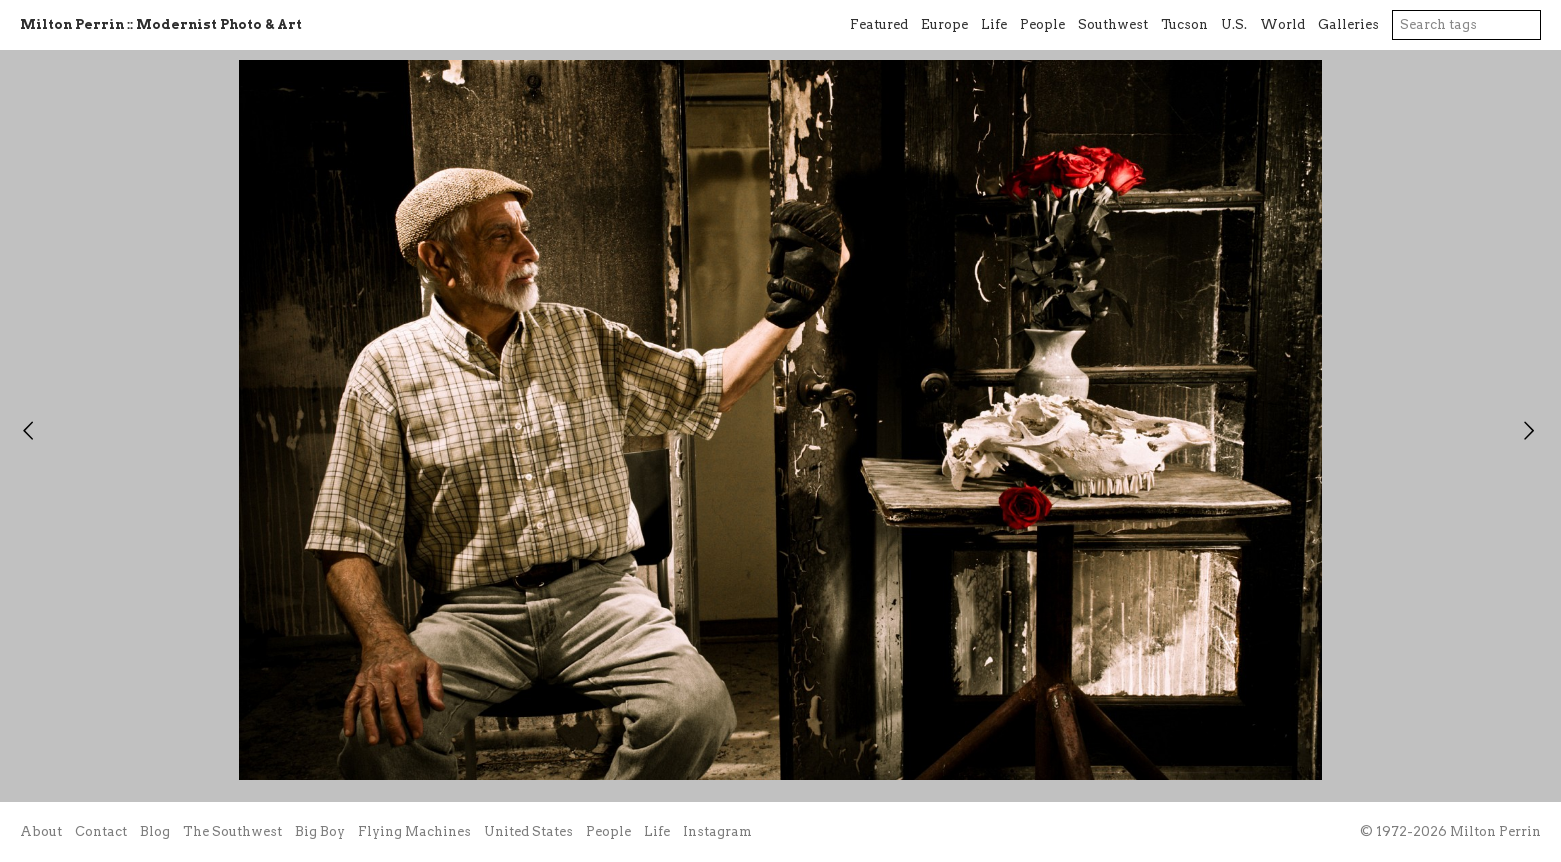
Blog (155, 831)
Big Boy (320, 831)
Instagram (717, 831)
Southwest (1113, 24)
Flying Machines (414, 831)
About (41, 831)
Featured (879, 24)
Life (994, 24)
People (1042, 24)
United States (528, 831)
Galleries (1348, 24)
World (1282, 24)
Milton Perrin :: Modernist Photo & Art (161, 24)
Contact (101, 831)
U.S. (1234, 24)
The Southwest (232, 831)
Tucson (1184, 24)
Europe (944, 24)
